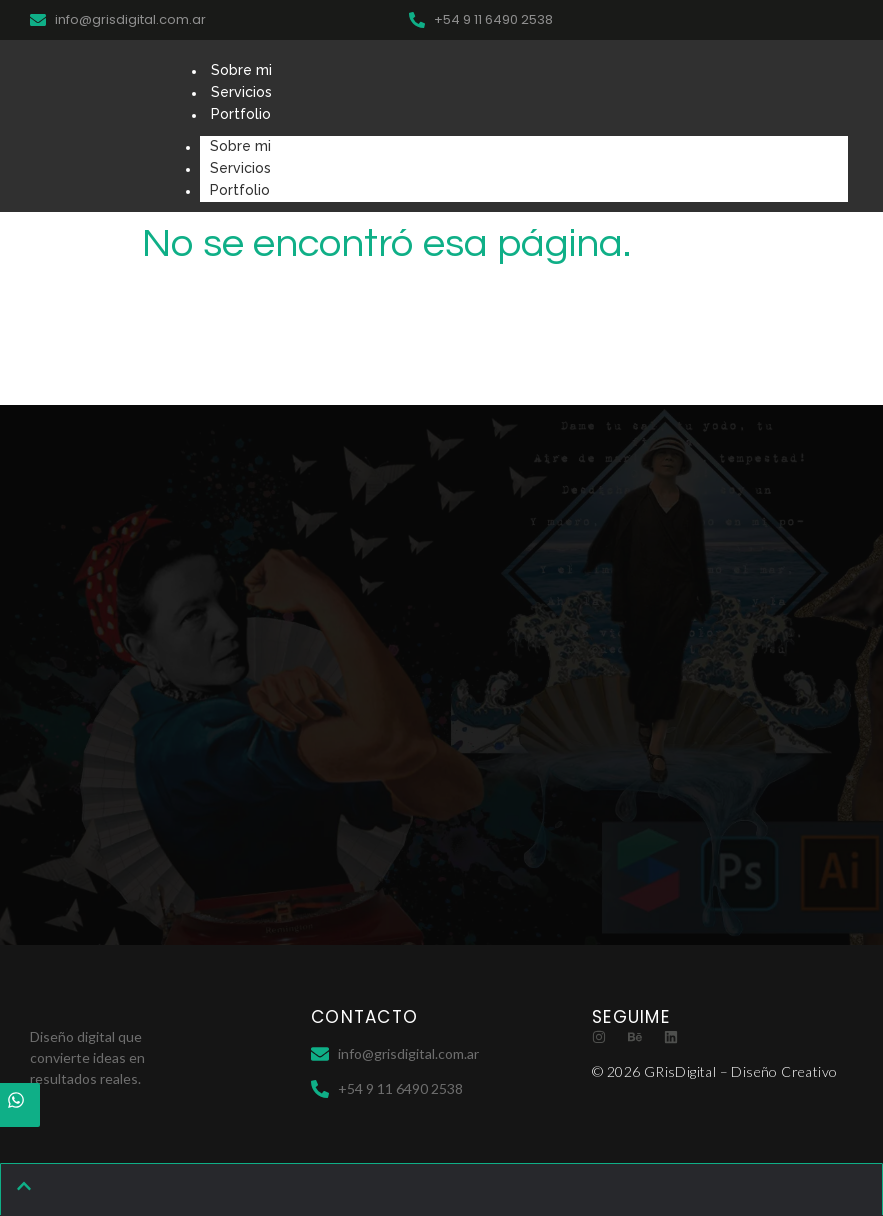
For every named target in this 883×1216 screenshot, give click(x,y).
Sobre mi (241, 70)
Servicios (241, 92)
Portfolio (241, 114)
